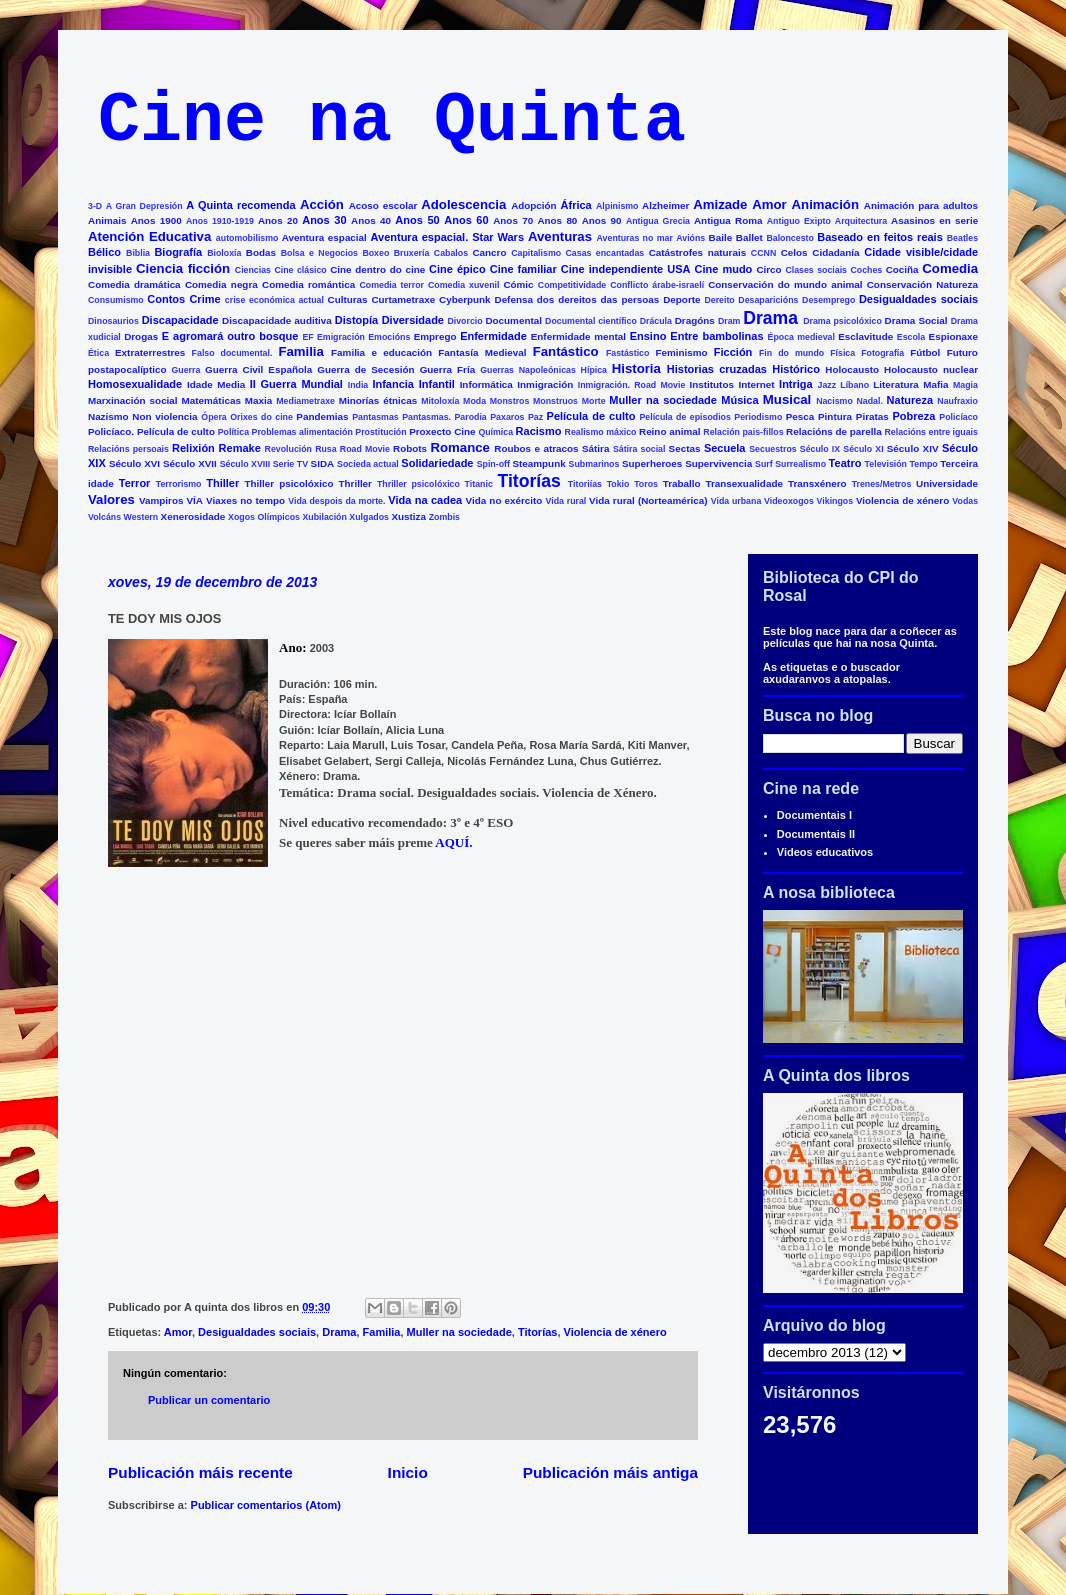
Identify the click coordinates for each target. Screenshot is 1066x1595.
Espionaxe (953, 336)
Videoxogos (789, 501)
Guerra (186, 370)
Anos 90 (602, 220)
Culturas (348, 299)
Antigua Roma (728, 220)
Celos (794, 252)
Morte (594, 401)
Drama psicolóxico (842, 321)
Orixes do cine (261, 417)
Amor (769, 204)
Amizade (720, 204)
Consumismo (116, 300)
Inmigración (545, 384)
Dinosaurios (113, 321)
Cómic (518, 284)
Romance (460, 447)
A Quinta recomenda (240, 205)
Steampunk (538, 463)
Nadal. (869, 401)
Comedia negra (221, 284)
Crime (204, 299)
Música (739, 400)
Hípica (594, 370)
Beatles (962, 238)
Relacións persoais (128, 449)
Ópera (213, 417)
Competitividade (572, 285)
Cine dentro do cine (377, 269)
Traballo (682, 483)
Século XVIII (245, 464)
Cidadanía (835, 252)
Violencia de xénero (902, 500)
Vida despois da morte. (336, 501)
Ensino (648, 336)
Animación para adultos (921, 205)
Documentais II (816, 834)
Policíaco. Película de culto (151, 431)
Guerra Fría (448, 369)
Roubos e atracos (536, 448)
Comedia (950, 268)
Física (842, 353)
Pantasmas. (426, 417)
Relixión (193, 448)
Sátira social (639, 449)
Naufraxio (957, 401)
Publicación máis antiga (610, 1472)
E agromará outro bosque (230, 336)
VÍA (195, 500)
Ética (98, 353)
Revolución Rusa (301, 449)
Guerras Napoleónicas (528, 370)
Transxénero (817, 483)
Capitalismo (536, 253)
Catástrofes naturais (697, 252)
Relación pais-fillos (743, 432)
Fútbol (925, 352)
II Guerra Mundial (296, 384)
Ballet (749, 237)
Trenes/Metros (882, 484)
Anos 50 (417, 220)
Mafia (935, 384)
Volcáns (104, 517)
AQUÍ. (455, 842)
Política (233, 432)
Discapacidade (180, 320)
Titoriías (585, 484)
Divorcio (464, 321)
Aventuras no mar (635, 238)
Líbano (854, 385)
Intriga (796, 384)
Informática (486, 384)
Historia (636, 368)
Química (495, 432)
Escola (911, 337)
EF (307, 337)
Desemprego (828, 300)
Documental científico (591, 321)
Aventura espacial (324, 237)
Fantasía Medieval (482, 352)
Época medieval (801, 337)
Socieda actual (368, 464)
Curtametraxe (403, 299)
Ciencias (253, 270)
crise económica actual (274, 300)
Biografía (178, 252)
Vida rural (566, 501)
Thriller (354, 483)
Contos (166, 299)
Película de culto (591, 416)
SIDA (323, 463)
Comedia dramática (134, 284)
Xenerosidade (193, 516)
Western (141, 517)
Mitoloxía (440, 401)
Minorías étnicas (378, 400)
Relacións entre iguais (930, 432)
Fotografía (882, 353)
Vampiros (161, 500)
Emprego (435, 336)
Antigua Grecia (658, 221)
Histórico (796, 369)
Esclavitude (865, 336)
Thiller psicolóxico (289, 483)
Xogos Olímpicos (264, 517)
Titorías (528, 481)
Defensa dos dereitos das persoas (577, 299)
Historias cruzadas (717, 369)
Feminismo (681, 352)
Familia (300, 351)
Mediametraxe (305, 401)
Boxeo (375, 253)
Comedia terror (391, 285)
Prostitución (380, 432)
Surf (764, 464)
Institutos (712, 384)
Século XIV (913, 448)
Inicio (408, 1472)
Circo (768, 269)
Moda (474, 401)
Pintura (835, 416)
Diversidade (413, 320)
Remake (240, 448)
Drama (770, 318)
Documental (513, 320)
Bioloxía (224, 253)
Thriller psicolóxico (418, 484)
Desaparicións (768, 300)
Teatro (845, 463)
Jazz (827, 385)
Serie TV (290, 464)
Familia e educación (381, 352)
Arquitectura (861, 221)
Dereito (719, 300)
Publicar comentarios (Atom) (266, 1505)
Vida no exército (504, 500)
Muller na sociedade (663, 400)
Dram (729, 321)
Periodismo (758, 417)
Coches (866, 270)
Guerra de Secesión (365, 369)
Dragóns (695, 320)
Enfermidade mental (578, 336)
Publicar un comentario (209, 1400)
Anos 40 (371, 220)
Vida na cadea (425, 500)
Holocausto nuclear (931, 369)
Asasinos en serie (934, 220)
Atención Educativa (149, 236)
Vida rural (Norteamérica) (648, 500)
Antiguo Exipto (799, 221)
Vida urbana (736, 501)
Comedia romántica (308, 284)
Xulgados (369, 517)
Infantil (437, 384)
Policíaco (958, 417)
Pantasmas (375, 417)
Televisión (886, 464)
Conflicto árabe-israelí (657, 285)
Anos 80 (557, 220)
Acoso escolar (383, 205)
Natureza (910, 400)
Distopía (356, 320)
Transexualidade (744, 483)
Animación (825, 204)
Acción (322, 204)
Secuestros (772, 449)
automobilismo (247, 238)
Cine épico (457, 269)
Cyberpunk (465, 299)
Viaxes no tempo (245, 500)
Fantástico (566, 351)
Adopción (534, 205)
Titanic (479, 484)
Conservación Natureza (922, 284)
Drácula (656, 321)
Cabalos (451, 253)
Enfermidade (493, 336)
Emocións (389, 337)
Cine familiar (523, 269)
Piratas (872, 416)
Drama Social (916, 320)
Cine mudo (724, 269)
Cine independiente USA (626, 269)
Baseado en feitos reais (880, 237)
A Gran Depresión (144, 206)
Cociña (902, 269)
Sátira (595, 448)
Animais (107, 220)
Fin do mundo (791, 353)
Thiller (222, 483)
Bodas (261, 252)
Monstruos (555, 401)
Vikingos (835, 501)
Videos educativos (825, 852)
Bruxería (412, 253)
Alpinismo (617, 206)
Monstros (510, 401)
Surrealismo (800, 464)
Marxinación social (133, 400)
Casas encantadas (605, 253)
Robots (410, 448)
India (358, 385)
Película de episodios (684, 417)
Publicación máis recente (200, 1472)
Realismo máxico (601, 432)
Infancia (393, 384)
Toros (646, 484)
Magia (965, 385)
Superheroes (652, 463)
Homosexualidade (135, 384)
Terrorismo (179, 484)
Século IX (820, 449)
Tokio (618, 484)
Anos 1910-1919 (220, 221)
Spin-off (493, 464)
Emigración (341, 337)
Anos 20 (278, 220)
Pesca (800, 416)
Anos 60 (466, 220)
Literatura (896, 384)
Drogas (141, 336)
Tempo (924, 464)
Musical (787, 399)
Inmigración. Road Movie (632, 385)
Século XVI (134, 463)
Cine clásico (300, 270)
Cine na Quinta (392, 121)
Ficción (733, 352)
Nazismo (108, 416)
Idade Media (216, 384)
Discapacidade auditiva (277, 320)
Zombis (444, 517)
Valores (111, 499)
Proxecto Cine (442, 431)
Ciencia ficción (183, 268)
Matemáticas (211, 400)
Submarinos (594, 464)
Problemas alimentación (302, 432)
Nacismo (834, 401)
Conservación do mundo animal (785, 284)
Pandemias (322, 416)
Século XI (863, 449)
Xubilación (324, 517)
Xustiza (408, 516)
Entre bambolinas (716, 336)
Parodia (471, 417)
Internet (756, 384)
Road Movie (365, 449)
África (576, 205)
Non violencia (164, 416)
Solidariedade (437, 463)
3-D (95, 206)
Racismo (539, 431)
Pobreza (914, 416)
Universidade (947, 483)
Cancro (489, 252)
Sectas (685, 448)
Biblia (138, 253)
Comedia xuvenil (463, 285)
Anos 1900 (156, 220)
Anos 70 (513, 220)
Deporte (681, 299)
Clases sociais (816, 270)
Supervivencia (718, 463)
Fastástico (628, 353)
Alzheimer (665, 205)
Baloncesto (789, 238)
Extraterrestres (150, 352)
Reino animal (670, 431)
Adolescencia (463, 204)
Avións (690, 238)
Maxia (258, 400)
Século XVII (190, 463)
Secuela (725, 448)
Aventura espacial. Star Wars (448, 237)
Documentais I (814, 815)
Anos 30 (324, 220)
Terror (135, 483)
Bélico (104, 252)
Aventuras (560, 236)
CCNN (763, 253)
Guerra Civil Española (258, 369)
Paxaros (507, 417)
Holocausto (852, 369)
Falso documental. (232, 353)
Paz (535, 417)
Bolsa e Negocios (319, 253)
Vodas (965, 501)
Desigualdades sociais (918, 299)
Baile (721, 237)
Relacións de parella (834, 431)
